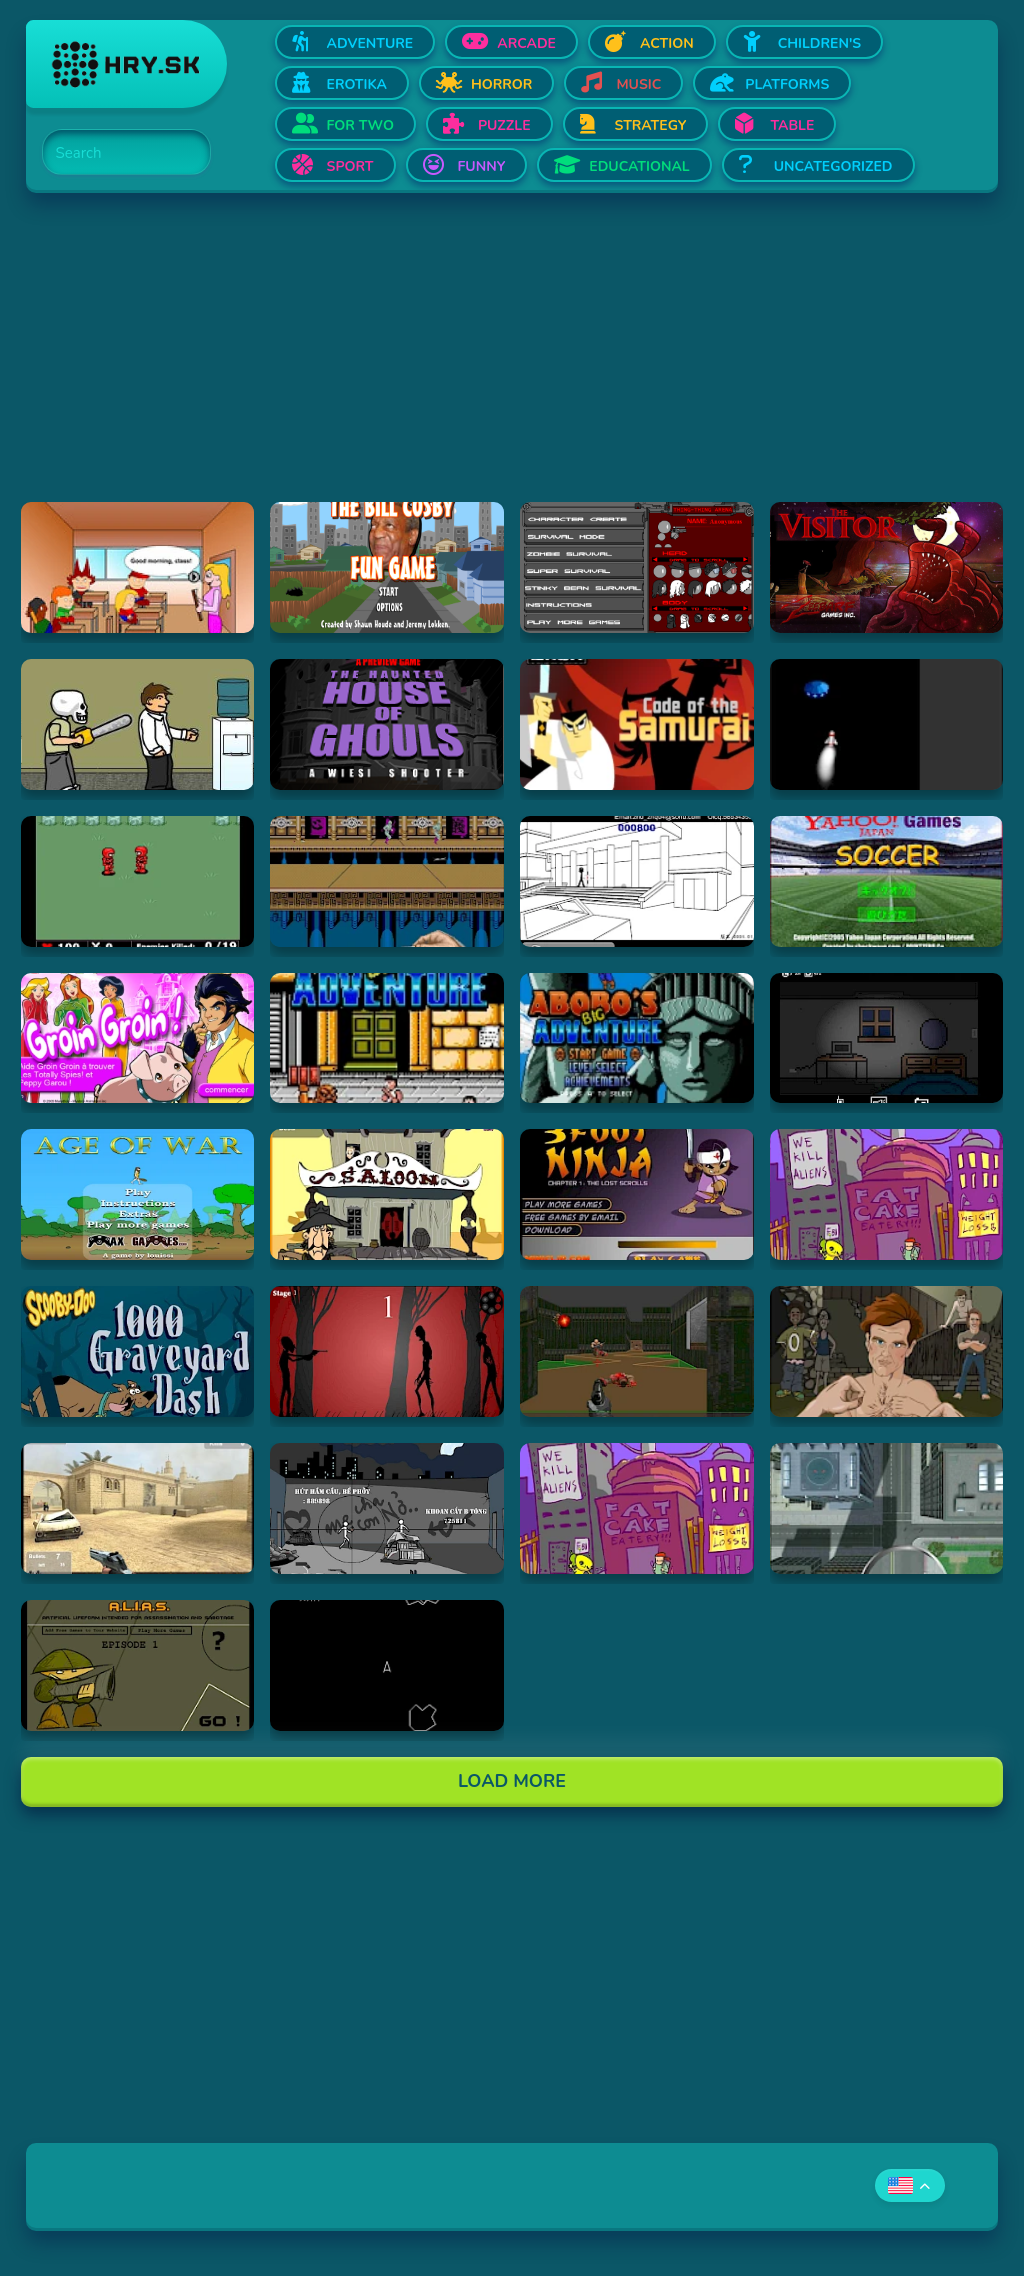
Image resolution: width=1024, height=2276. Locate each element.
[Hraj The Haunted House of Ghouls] (387, 724)
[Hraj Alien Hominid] (887, 1194)
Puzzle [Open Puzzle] (504, 125)
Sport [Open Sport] (350, 166)
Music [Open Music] (638, 84)
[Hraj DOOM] (637, 1351)
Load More (512, 1781)
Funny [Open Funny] (482, 166)
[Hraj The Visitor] (887, 567)
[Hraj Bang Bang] (387, 1508)
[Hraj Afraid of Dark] (887, 1038)
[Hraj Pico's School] (138, 567)
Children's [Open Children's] (820, 43)
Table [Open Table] (792, 125)
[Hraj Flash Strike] (138, 1508)
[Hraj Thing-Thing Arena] (637, 567)
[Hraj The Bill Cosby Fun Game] (387, 567)
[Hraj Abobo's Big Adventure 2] (637, 1038)
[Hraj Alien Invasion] (887, 724)
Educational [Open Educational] (639, 166)
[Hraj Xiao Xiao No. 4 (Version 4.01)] (637, 881)
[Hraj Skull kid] (138, 724)
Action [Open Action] (667, 43)
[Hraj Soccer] (887, 881)
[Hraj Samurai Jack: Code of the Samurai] (637, 724)
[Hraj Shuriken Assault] (387, 881)
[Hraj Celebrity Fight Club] (887, 1351)
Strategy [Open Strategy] (651, 125)
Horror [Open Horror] (502, 84)
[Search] (115, 153)
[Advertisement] (512, 362)
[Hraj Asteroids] (387, 1665)
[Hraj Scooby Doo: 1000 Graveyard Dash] (138, 1351)
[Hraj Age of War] (138, 1194)
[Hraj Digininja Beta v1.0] (138, 881)
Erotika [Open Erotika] (357, 84)
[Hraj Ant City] (887, 1508)
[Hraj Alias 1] (138, 1665)
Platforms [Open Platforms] (787, 84)
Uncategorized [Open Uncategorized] (833, 166)
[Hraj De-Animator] (387, 1351)
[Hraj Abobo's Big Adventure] (387, 1038)
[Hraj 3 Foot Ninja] (637, 1194)
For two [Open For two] (360, 125)
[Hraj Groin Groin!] (138, 1038)
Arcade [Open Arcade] (526, 43)
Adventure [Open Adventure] (370, 43)
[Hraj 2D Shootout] (387, 1194)
